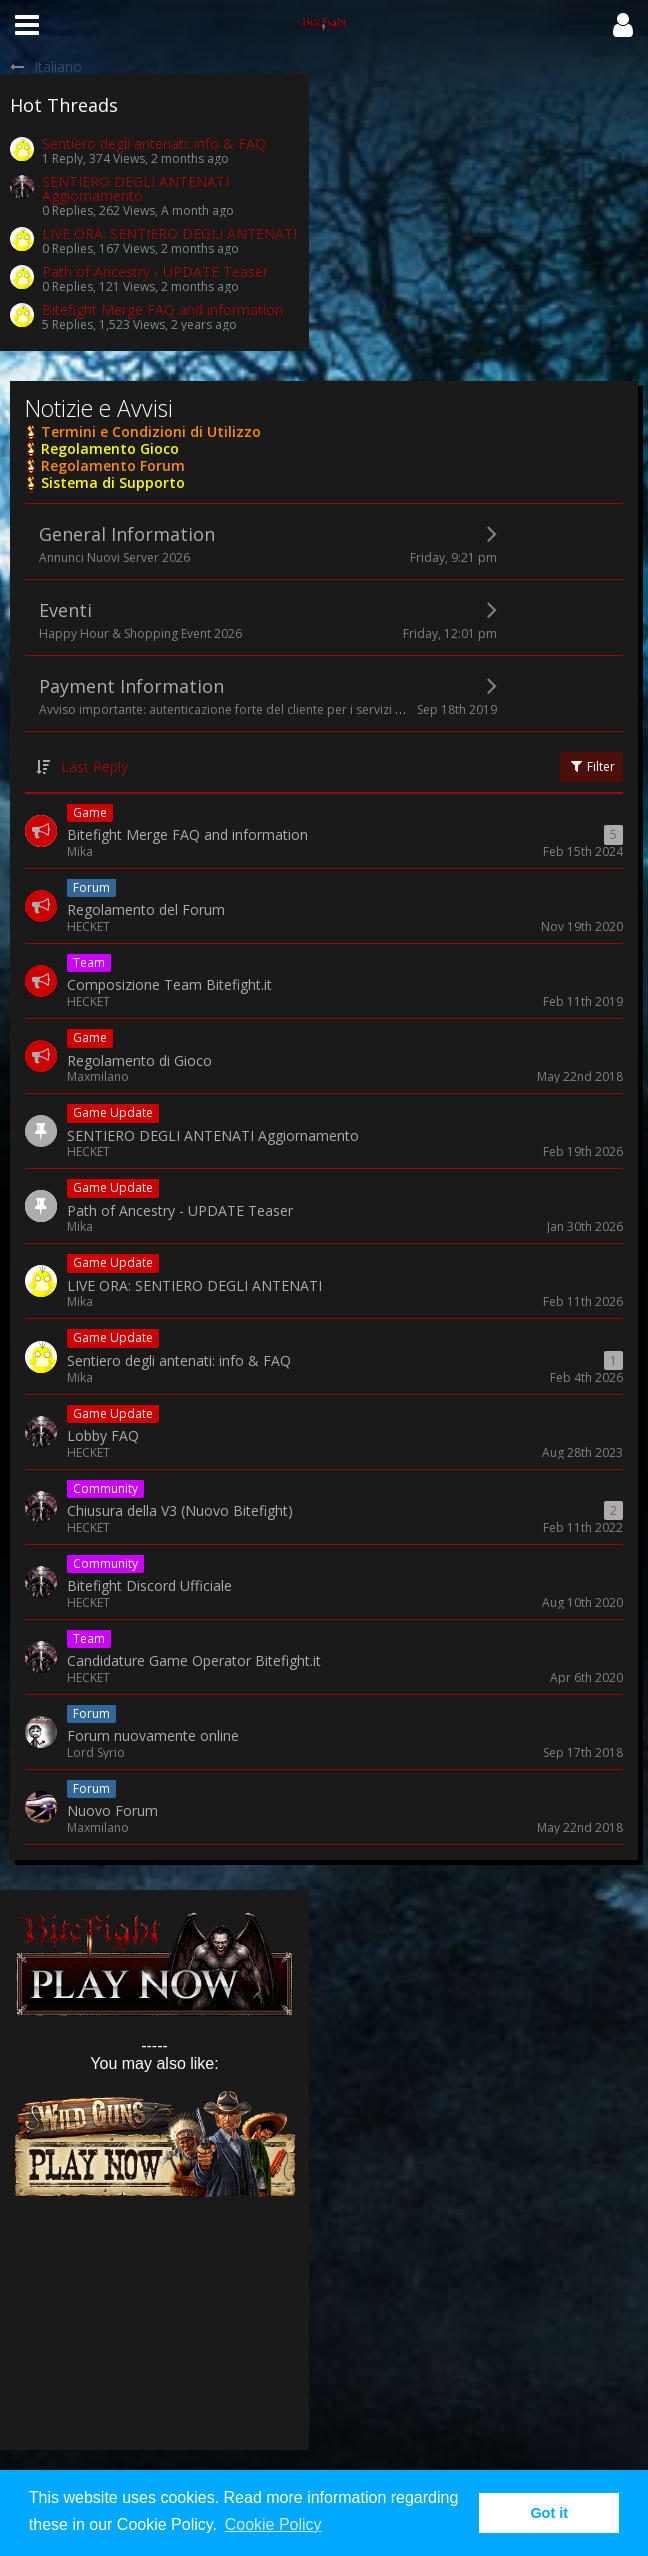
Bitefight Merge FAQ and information (162, 309)
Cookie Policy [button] (273, 2524)
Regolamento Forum (111, 465)
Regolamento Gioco (108, 448)
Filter (591, 766)
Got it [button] (549, 2513)
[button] (27, 25)
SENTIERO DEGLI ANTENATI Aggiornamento (135, 188)
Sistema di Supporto (111, 482)
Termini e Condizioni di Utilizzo (149, 431)
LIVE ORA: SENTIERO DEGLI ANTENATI (169, 233)
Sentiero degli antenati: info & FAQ (154, 143)
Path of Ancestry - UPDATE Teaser (155, 271)
